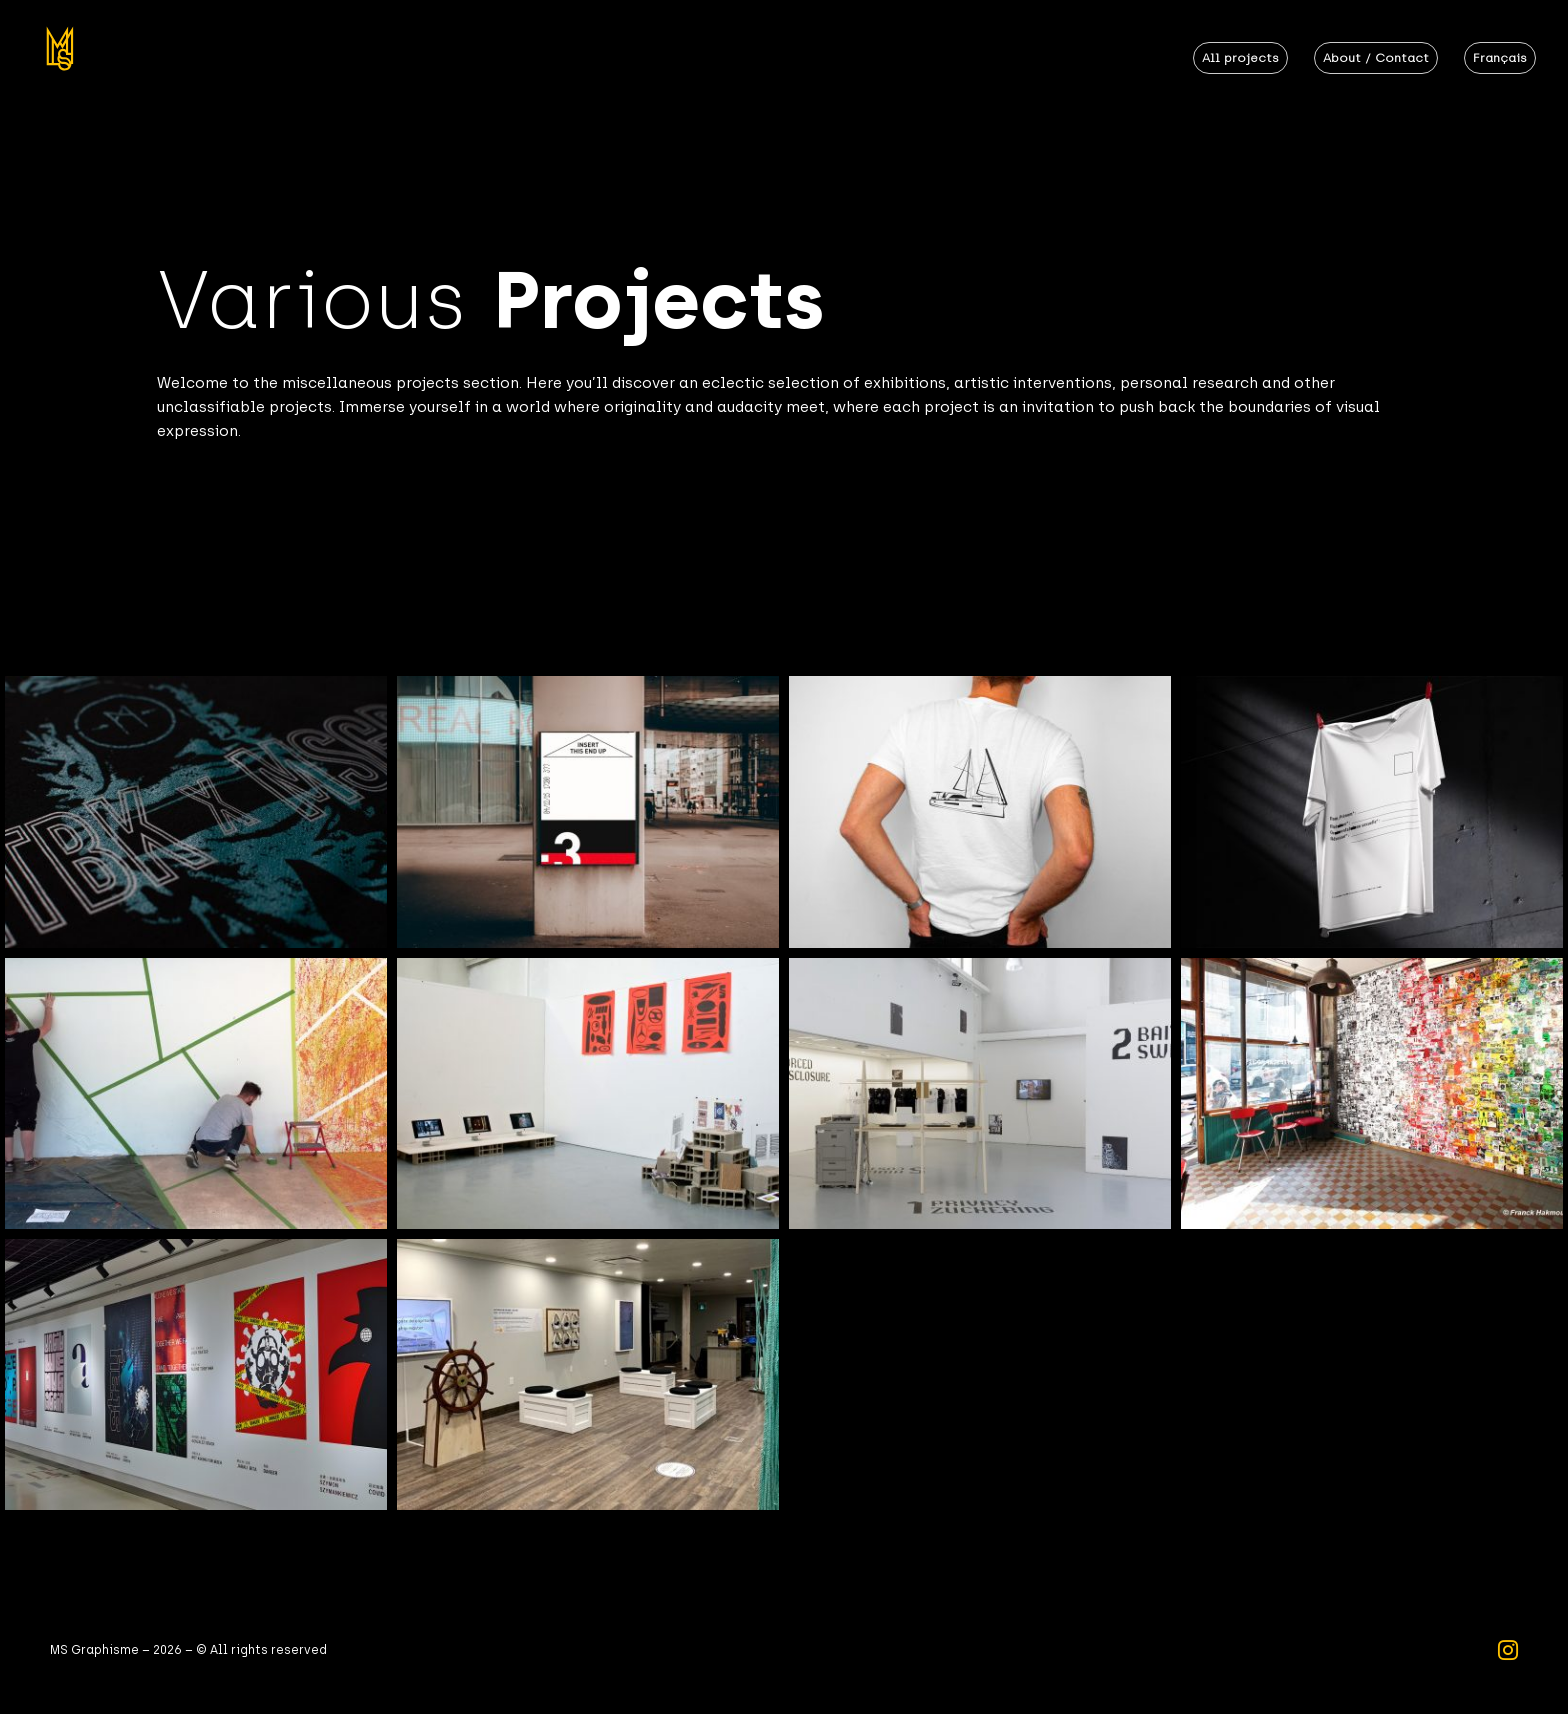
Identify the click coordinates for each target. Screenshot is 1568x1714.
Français (1500, 58)
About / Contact (1376, 58)
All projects (1240, 58)
